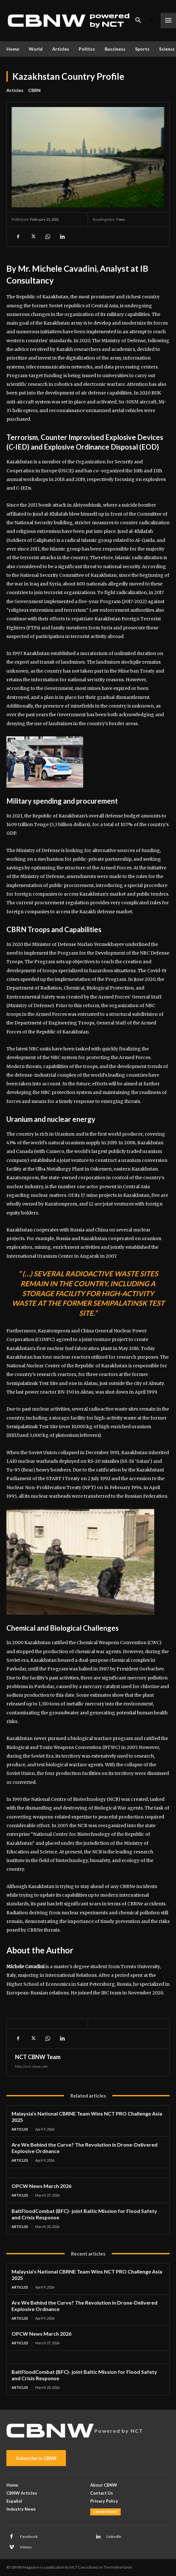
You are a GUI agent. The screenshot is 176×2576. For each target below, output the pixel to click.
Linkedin (113, 2536)
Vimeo (26, 2547)
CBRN (34, 90)
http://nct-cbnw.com (31, 2066)
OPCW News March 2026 (41, 2186)
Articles (14, 90)
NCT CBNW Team (37, 2056)
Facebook (29, 2536)
